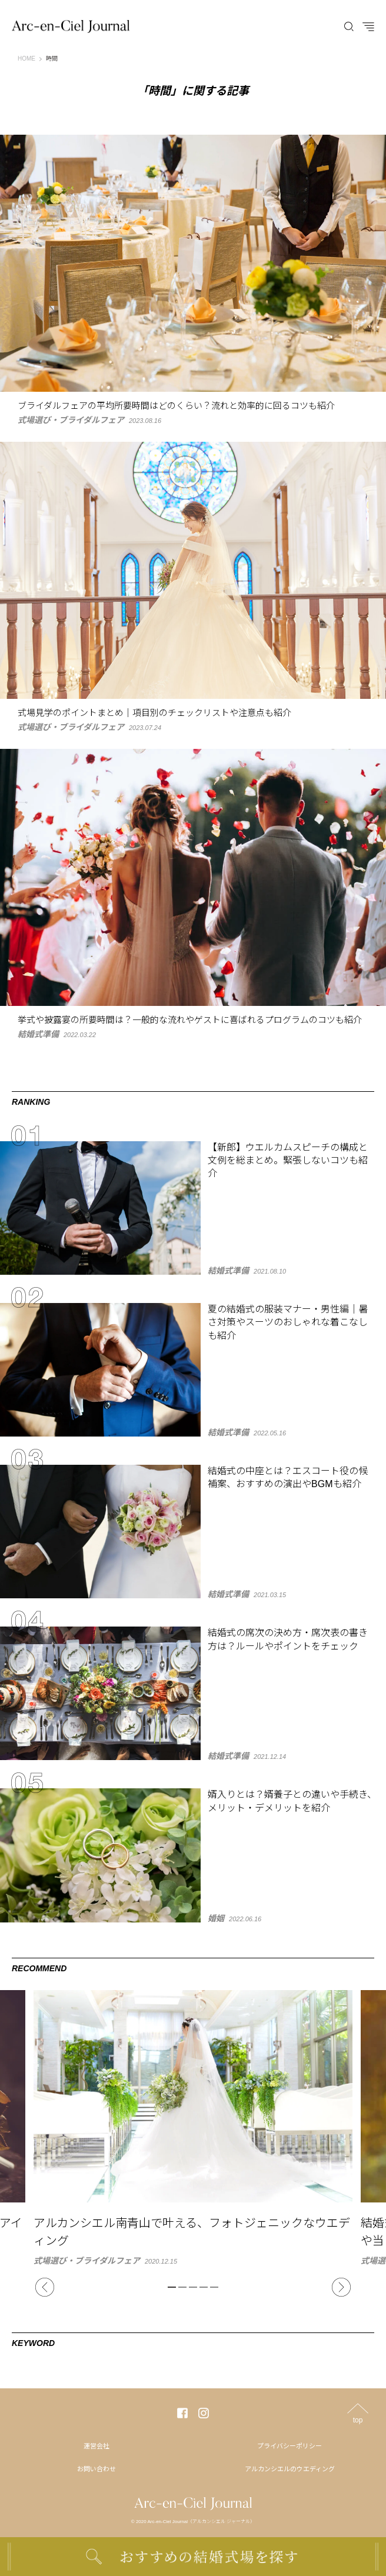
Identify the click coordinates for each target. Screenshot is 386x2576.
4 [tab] (203, 2287)
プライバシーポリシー (289, 2446)
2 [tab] (182, 2287)
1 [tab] (172, 2287)
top (358, 2420)
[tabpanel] (193, 2127)
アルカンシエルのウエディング (290, 2468)
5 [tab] (214, 2287)
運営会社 (96, 2446)
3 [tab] (193, 2287)
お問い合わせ (96, 2468)
